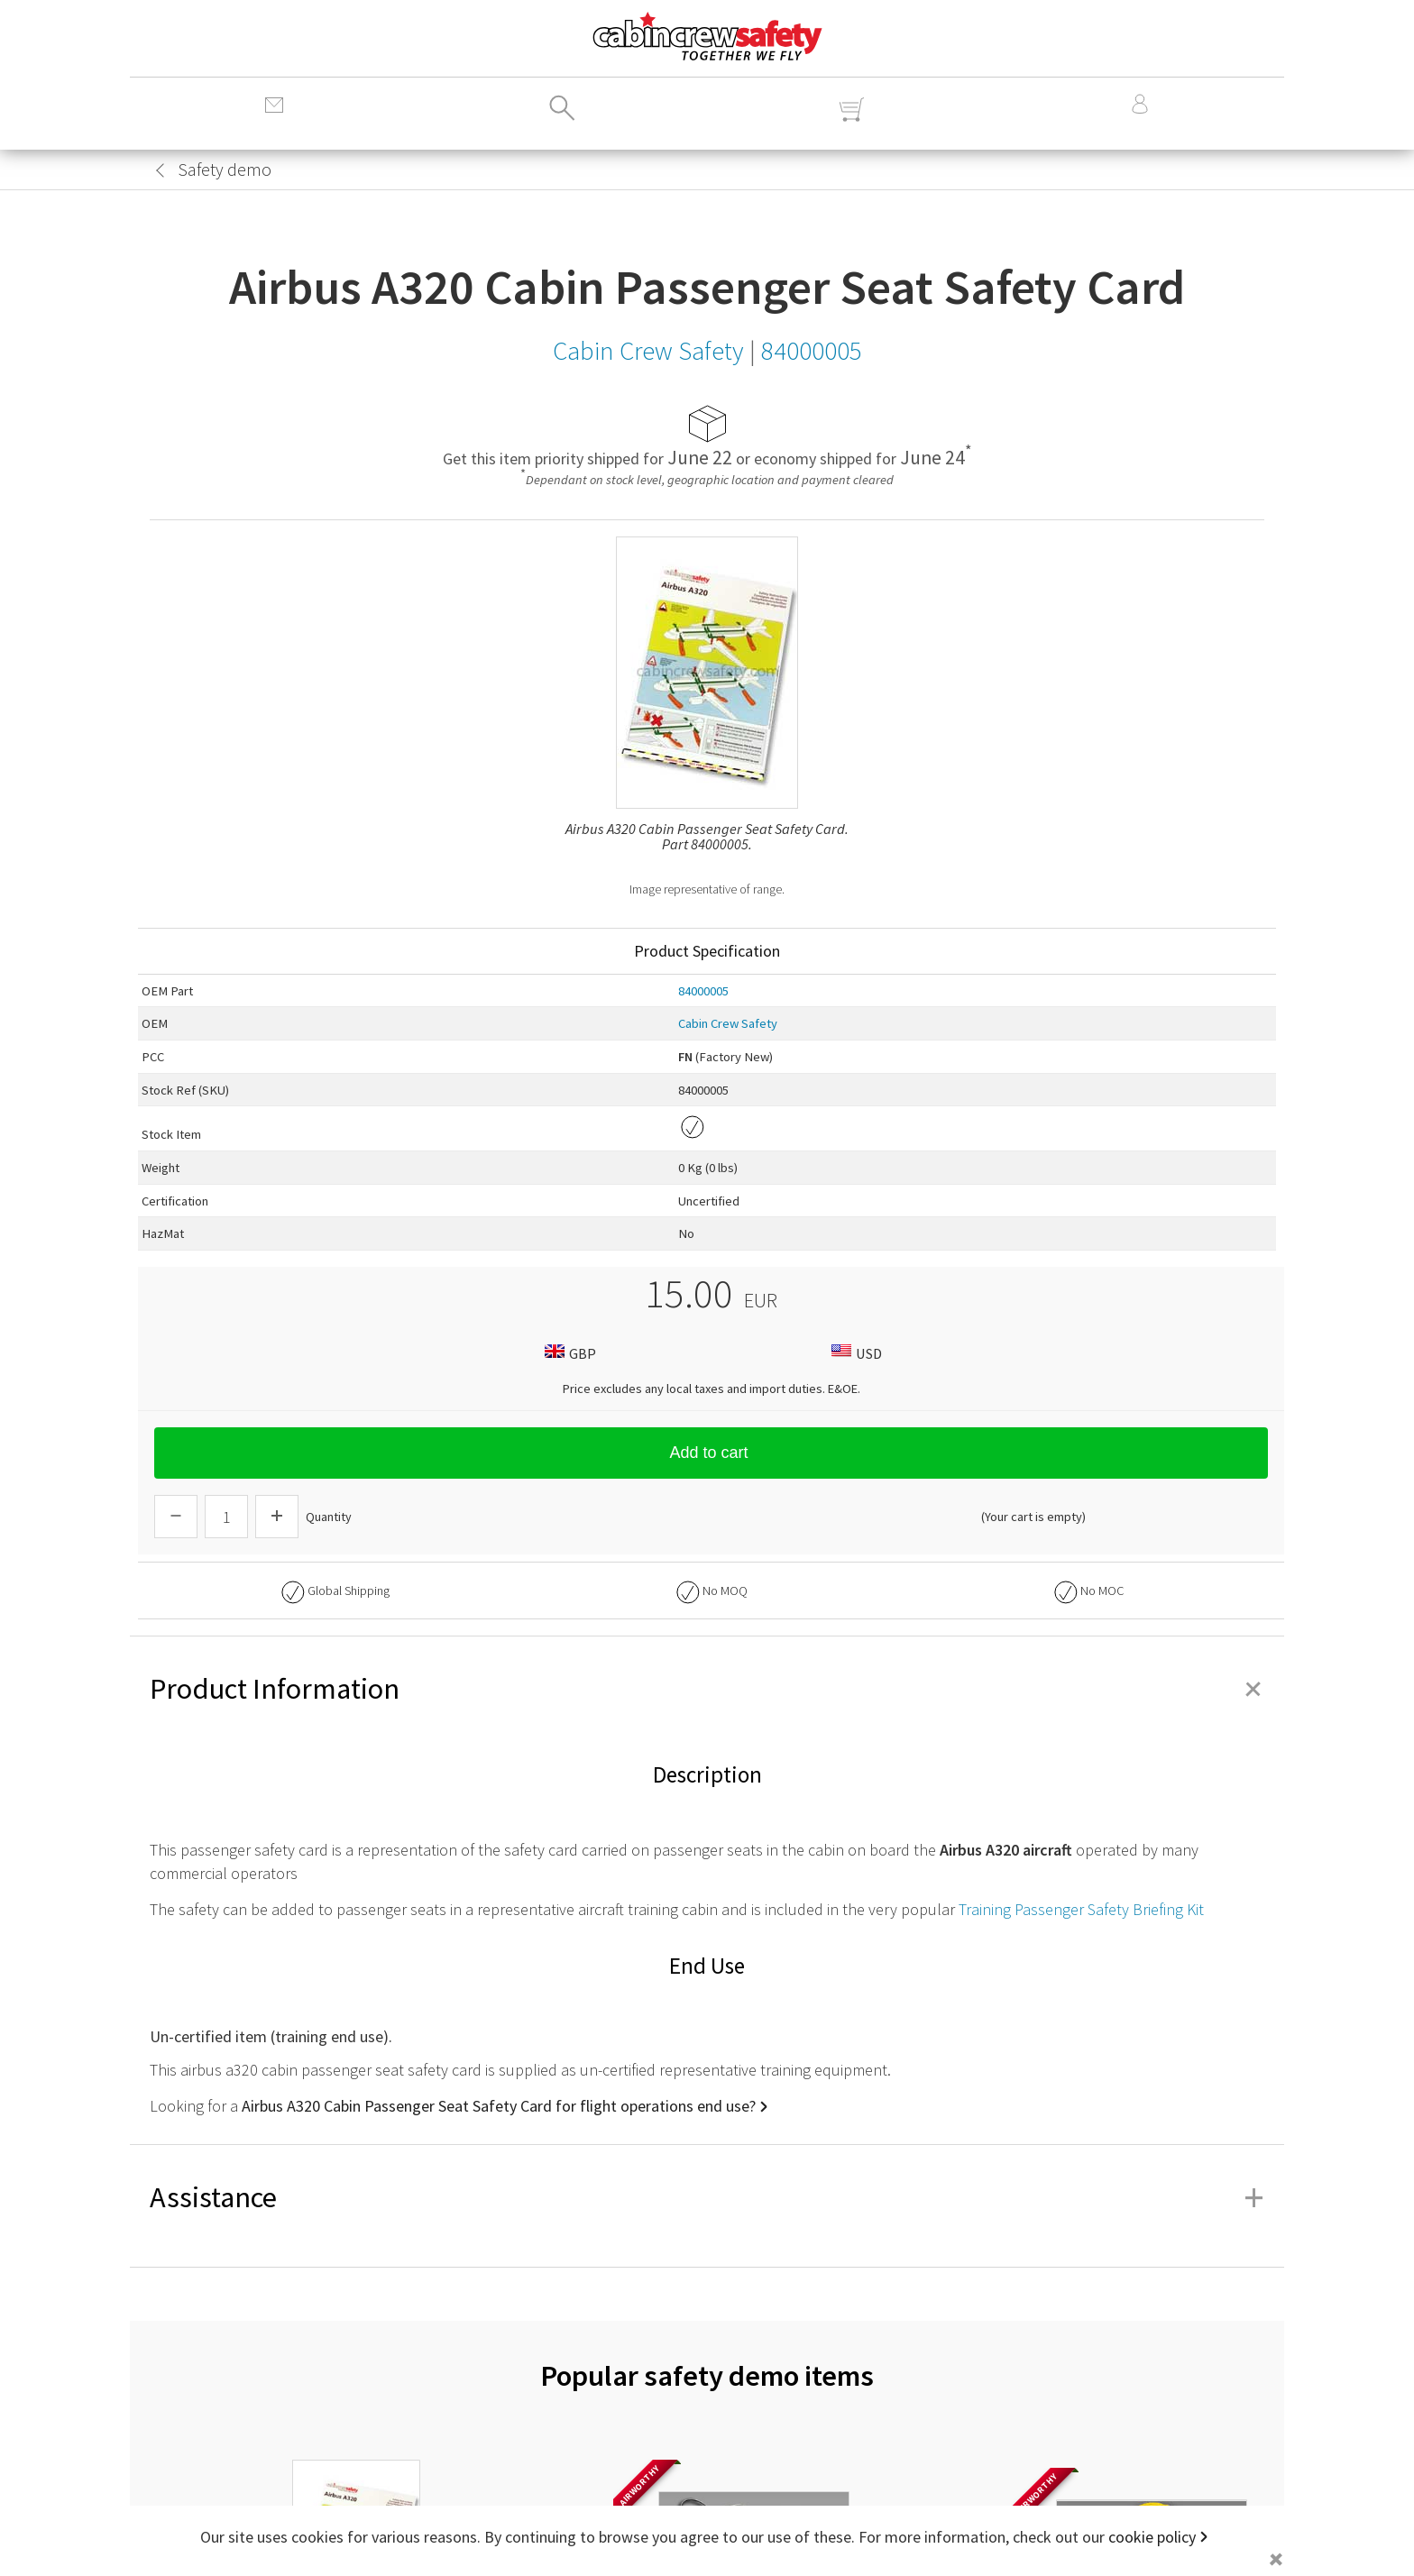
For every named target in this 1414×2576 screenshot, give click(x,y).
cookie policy (1152, 2536)
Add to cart (710, 1453)
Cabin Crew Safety (727, 1023)
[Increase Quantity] (276, 1516)
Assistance (707, 2197)
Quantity (329, 1516)
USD (854, 1352)
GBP (568, 1352)
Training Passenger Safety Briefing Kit (1081, 1909)
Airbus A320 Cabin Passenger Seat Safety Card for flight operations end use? (499, 2105)
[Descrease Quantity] (175, 1516)
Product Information (707, 1688)
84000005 (703, 991)
